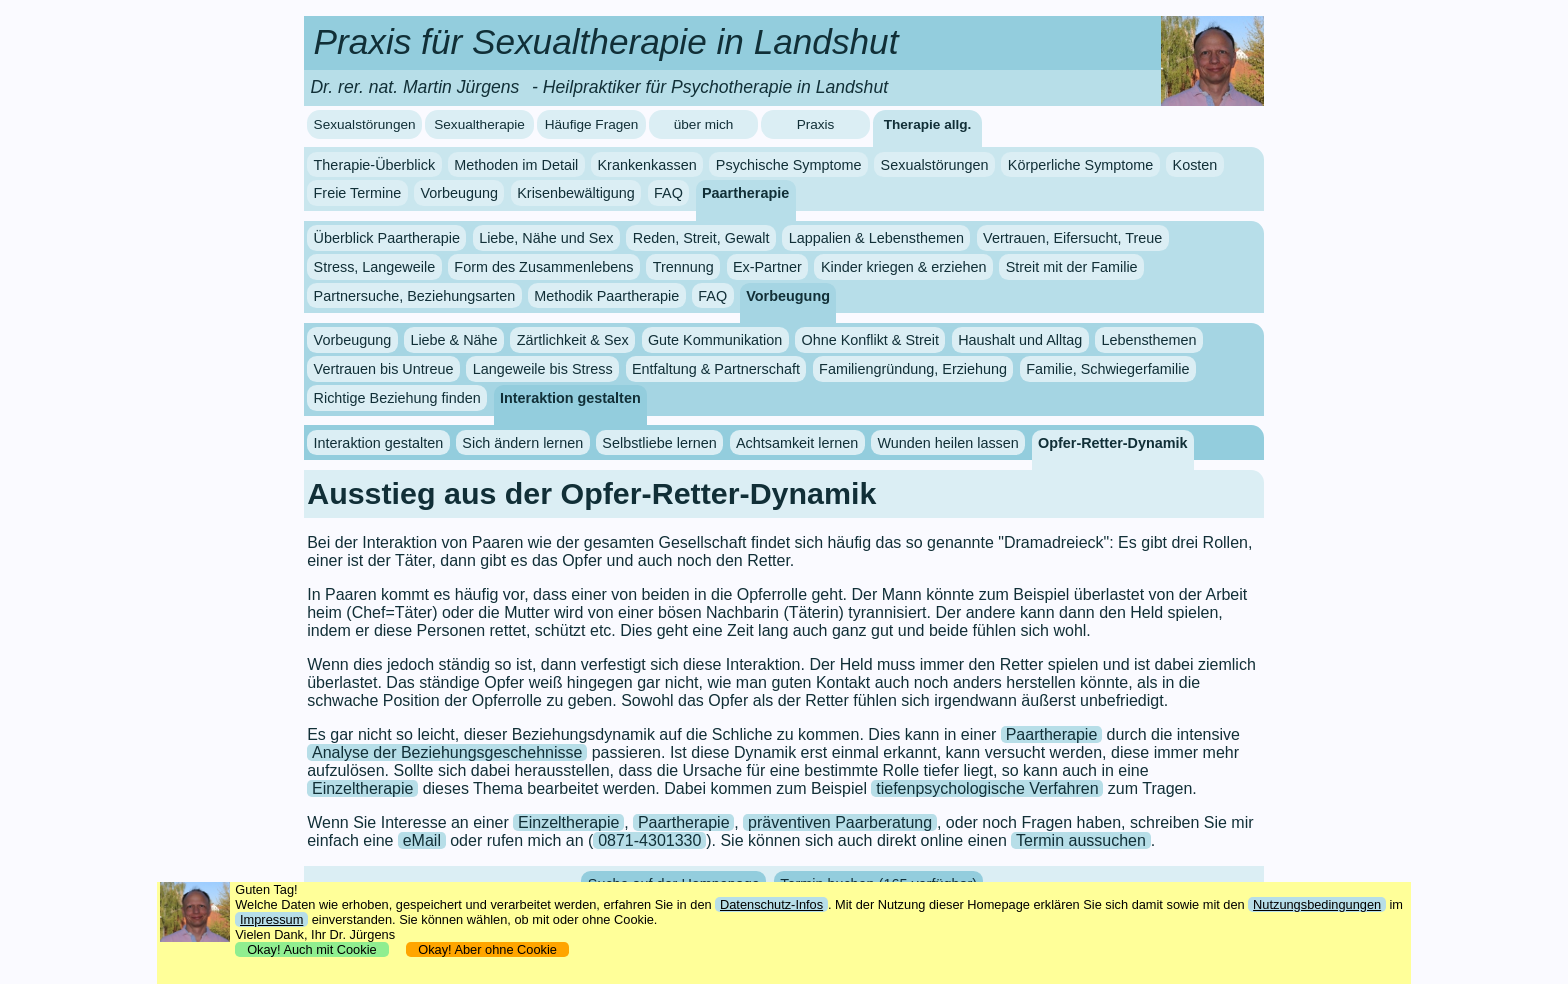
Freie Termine (358, 193)
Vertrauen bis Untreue (384, 369)
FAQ (668, 193)
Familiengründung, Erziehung (913, 369)
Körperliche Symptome (1081, 165)
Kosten (1195, 165)
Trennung (683, 267)
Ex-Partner (767, 267)
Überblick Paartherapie (387, 238)
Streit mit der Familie (1072, 267)
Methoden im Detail (516, 165)
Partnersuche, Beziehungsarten (415, 296)
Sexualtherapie (479, 124)
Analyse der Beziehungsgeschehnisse (447, 752)
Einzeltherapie (362, 788)
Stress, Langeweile (375, 267)
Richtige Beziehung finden (397, 398)
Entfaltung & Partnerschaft (716, 369)
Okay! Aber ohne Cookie (487, 949)
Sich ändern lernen (522, 443)
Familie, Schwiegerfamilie (1107, 369)
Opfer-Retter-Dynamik (1113, 443)
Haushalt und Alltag (1020, 340)
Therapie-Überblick (375, 165)
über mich (704, 124)
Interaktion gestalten (570, 398)
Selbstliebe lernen (659, 443)
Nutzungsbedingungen (1317, 904)
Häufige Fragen (592, 124)
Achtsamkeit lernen (797, 443)
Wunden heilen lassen (947, 443)
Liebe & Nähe (453, 340)
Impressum (271, 919)
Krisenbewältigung (576, 193)
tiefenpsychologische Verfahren (987, 788)
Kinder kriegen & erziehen (904, 267)
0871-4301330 (649, 840)
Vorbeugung (459, 193)
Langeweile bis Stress (543, 369)
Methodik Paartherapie (606, 296)
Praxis (816, 124)
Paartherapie (745, 193)
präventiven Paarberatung (840, 822)
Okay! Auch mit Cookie (312, 949)
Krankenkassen (646, 165)
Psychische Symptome (789, 165)
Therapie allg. (928, 124)
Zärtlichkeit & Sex (573, 340)
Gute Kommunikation (715, 340)
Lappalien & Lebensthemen (876, 238)
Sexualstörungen (365, 124)
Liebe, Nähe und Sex (546, 238)
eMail (422, 840)
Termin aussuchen (1081, 840)
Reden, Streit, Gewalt (701, 238)
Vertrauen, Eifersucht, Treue (1072, 238)
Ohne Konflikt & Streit (870, 340)
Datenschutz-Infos (771, 904)
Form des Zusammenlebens (543, 267)
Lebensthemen (1148, 340)
